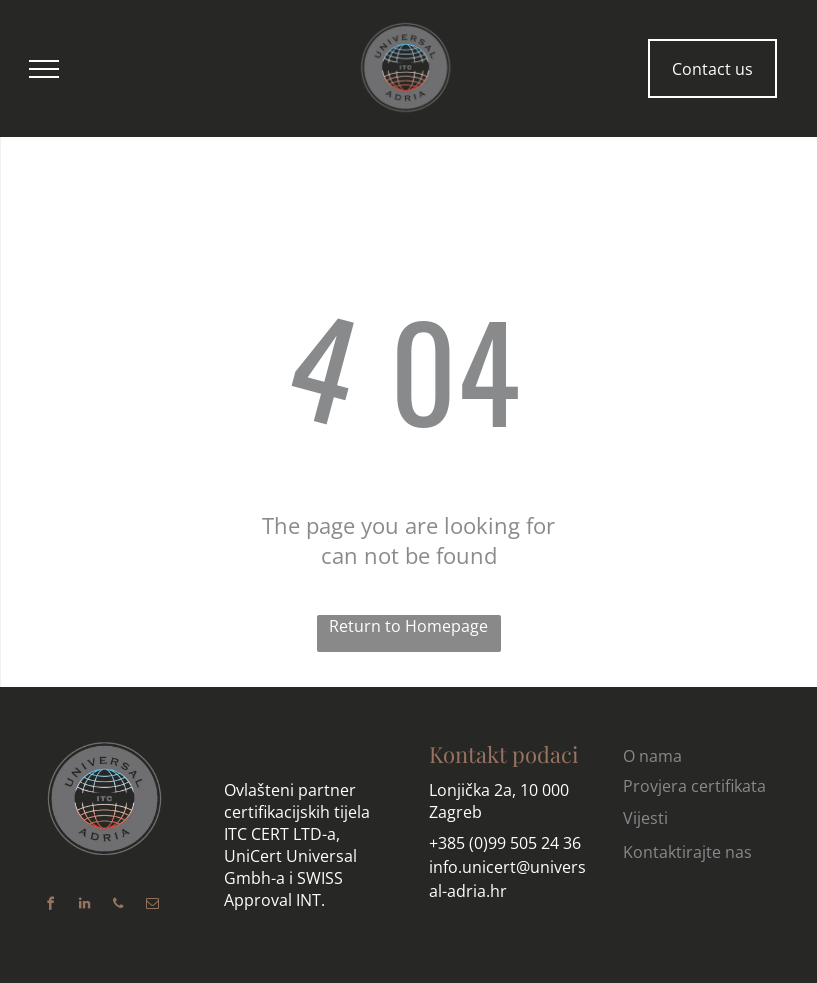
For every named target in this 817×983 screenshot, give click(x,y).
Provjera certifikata (694, 786)
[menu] (44, 69)
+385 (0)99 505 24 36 (505, 843)
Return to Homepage (408, 626)
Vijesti (645, 818)
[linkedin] (84, 906)
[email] (152, 906)
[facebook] (50, 906)
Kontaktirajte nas (687, 852)
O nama (262, 754)
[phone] (118, 906)
